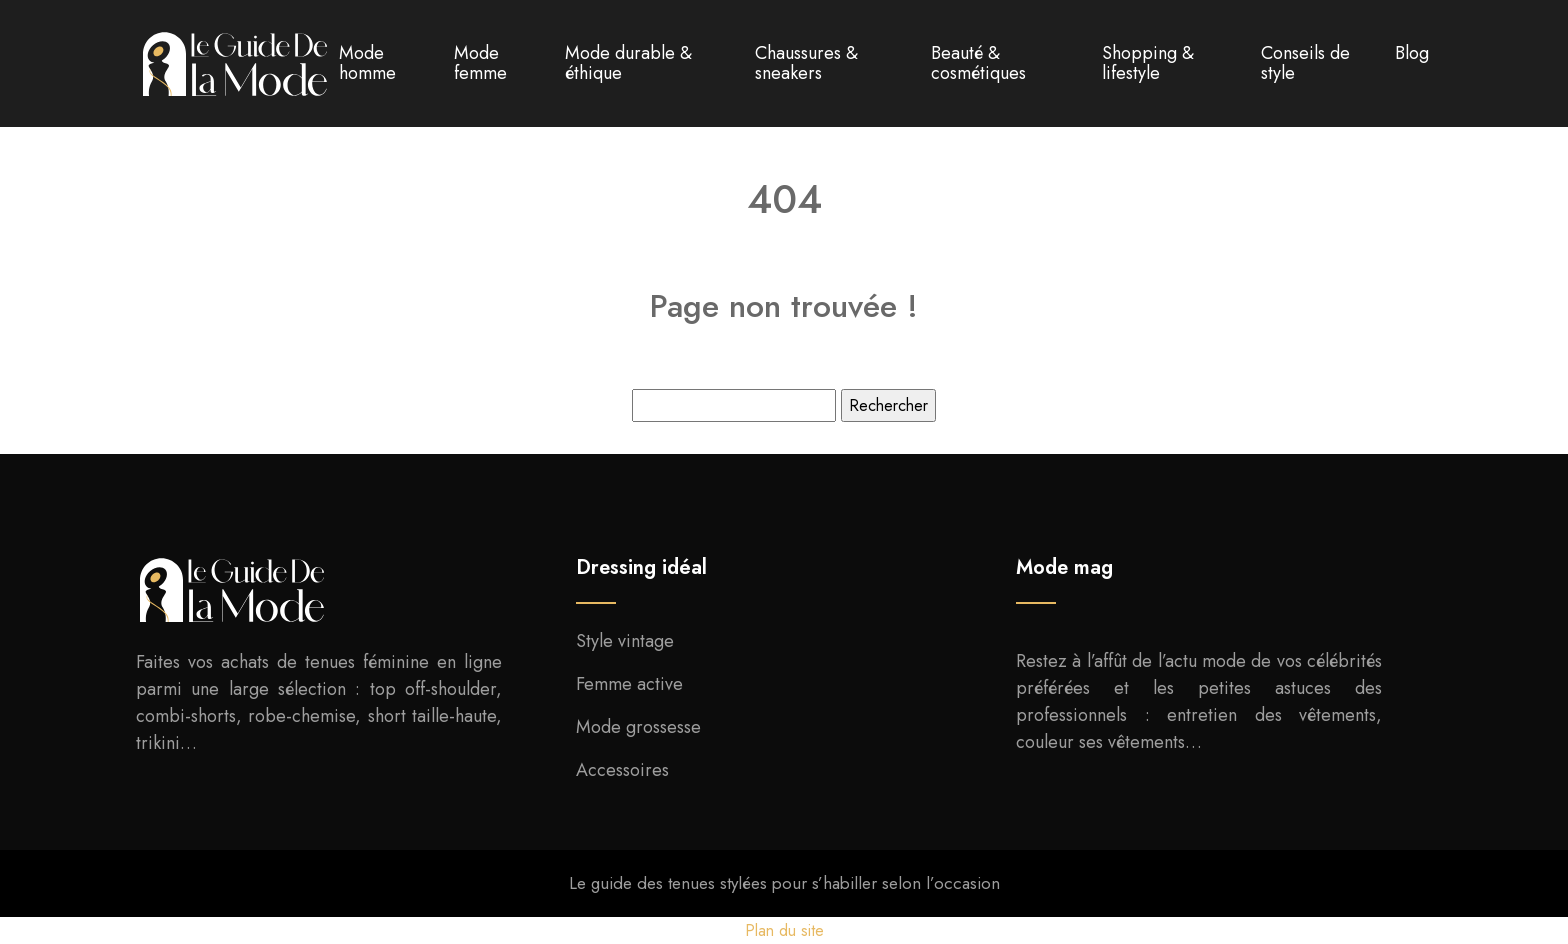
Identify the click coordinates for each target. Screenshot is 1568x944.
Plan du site (784, 930)
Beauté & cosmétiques (978, 63)
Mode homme (367, 63)
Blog (1412, 53)
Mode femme (480, 63)
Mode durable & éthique (628, 63)
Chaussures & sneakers (806, 63)
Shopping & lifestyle (1148, 63)
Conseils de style (1305, 63)
